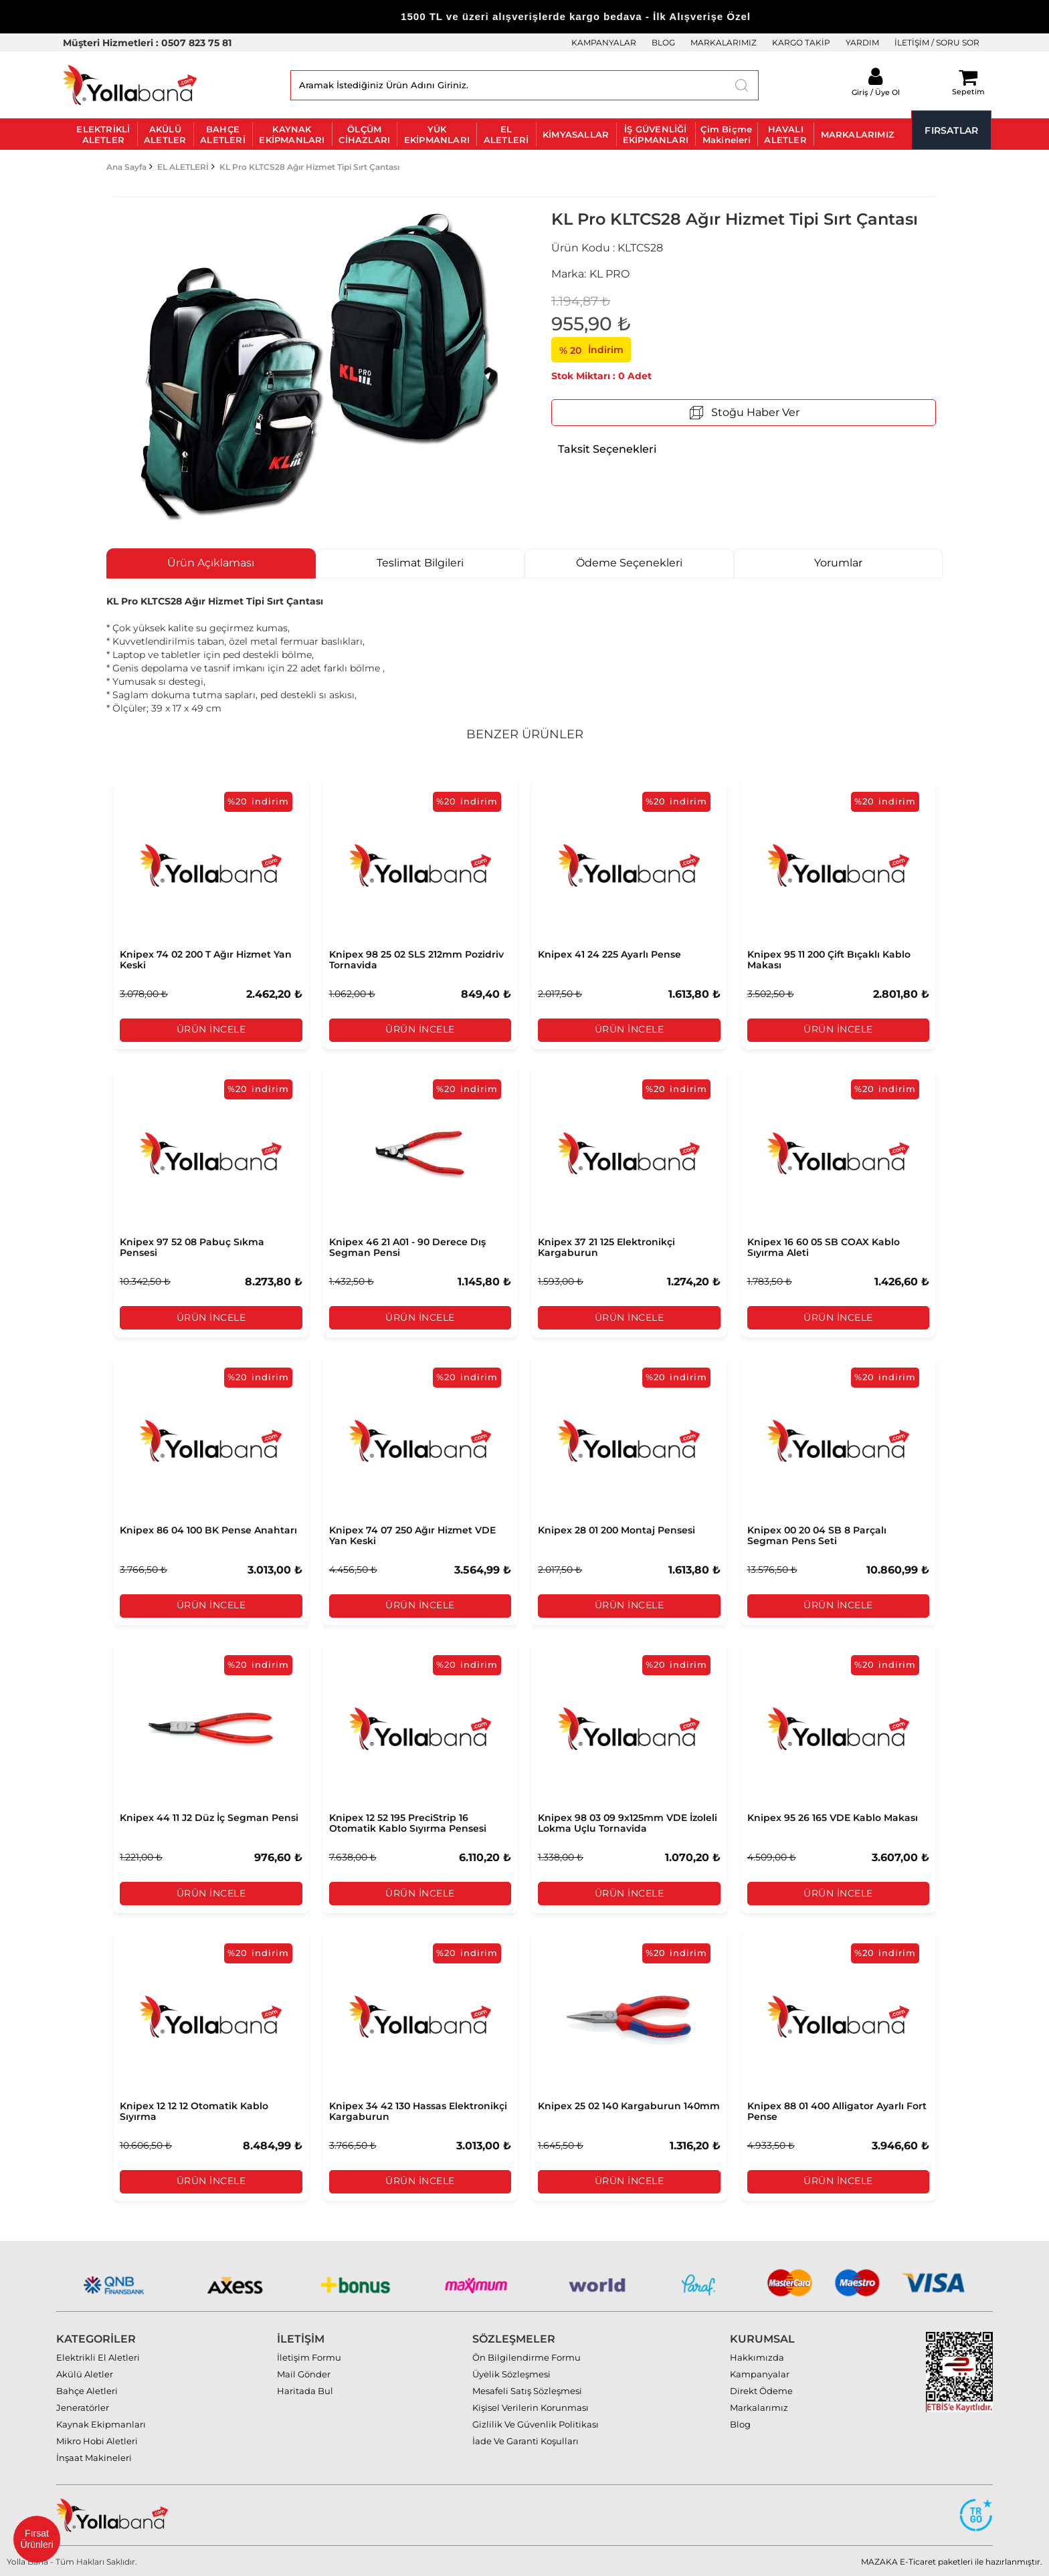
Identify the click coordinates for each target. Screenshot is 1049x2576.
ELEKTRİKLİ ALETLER (103, 134)
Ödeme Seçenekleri (629, 562)
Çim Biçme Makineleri (726, 134)
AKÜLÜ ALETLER (165, 134)
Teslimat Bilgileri (420, 562)
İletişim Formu (309, 2356)
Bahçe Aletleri (87, 2389)
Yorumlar (838, 562)
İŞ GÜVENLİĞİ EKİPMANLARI (655, 134)
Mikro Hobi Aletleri (97, 2439)
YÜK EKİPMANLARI (437, 134)
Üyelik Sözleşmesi (511, 2372)
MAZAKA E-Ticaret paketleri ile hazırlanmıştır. (951, 2560)
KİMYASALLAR (576, 134)
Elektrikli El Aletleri (98, 2356)
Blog (740, 2423)
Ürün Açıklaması (210, 562)
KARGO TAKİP (801, 42)
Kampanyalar (759, 2372)
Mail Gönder (303, 2372)
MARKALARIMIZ (723, 42)
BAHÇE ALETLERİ (223, 134)
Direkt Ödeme (761, 2389)
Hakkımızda (757, 2356)
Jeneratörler (82, 2406)
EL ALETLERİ (506, 134)
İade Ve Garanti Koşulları (525, 2439)
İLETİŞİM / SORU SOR (936, 42)
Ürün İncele (211, 1030)
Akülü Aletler (84, 2372)
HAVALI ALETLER (785, 134)
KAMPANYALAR (603, 42)
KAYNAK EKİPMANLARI (291, 134)
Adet (640, 376)
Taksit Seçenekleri (607, 449)
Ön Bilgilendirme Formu (526, 2356)
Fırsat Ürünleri (36, 2539)
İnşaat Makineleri (94, 2456)
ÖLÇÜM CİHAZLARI (364, 134)
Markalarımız (759, 2406)
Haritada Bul (305, 2389)
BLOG (663, 42)
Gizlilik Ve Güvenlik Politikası (535, 2423)
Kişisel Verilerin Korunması (530, 2406)
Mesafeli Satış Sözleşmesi (527, 2389)
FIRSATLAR (951, 130)
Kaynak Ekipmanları (101, 2423)
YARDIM (862, 42)
